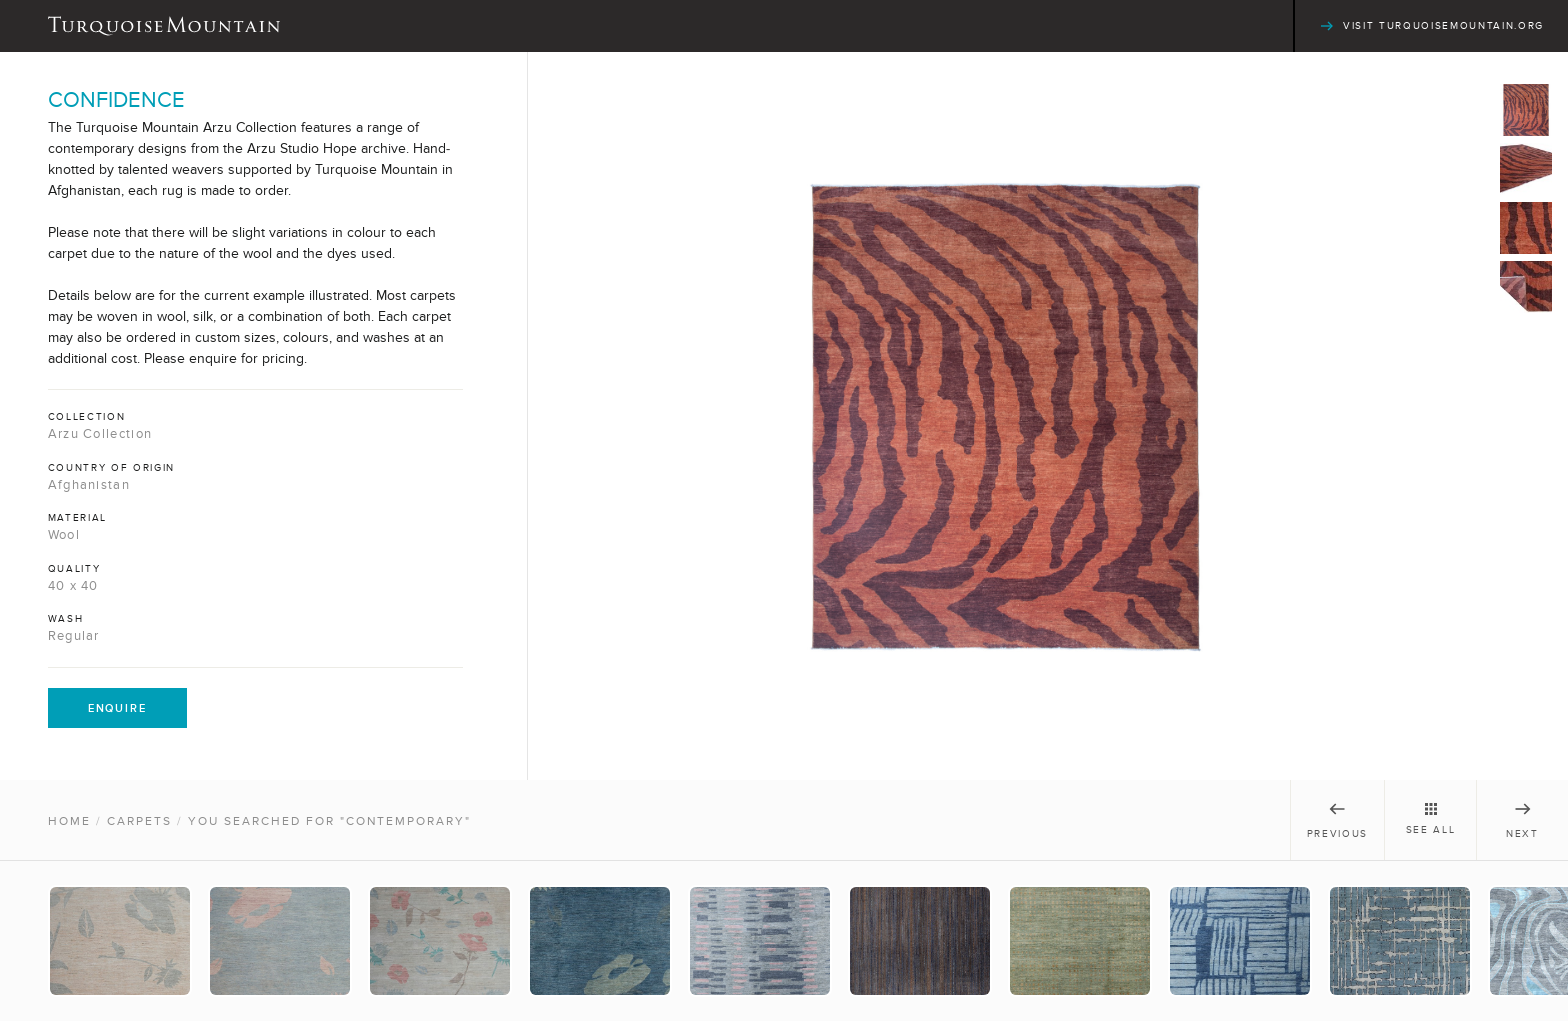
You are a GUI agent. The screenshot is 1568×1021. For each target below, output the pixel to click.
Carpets (139, 821)
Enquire (117, 708)
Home (69, 821)
